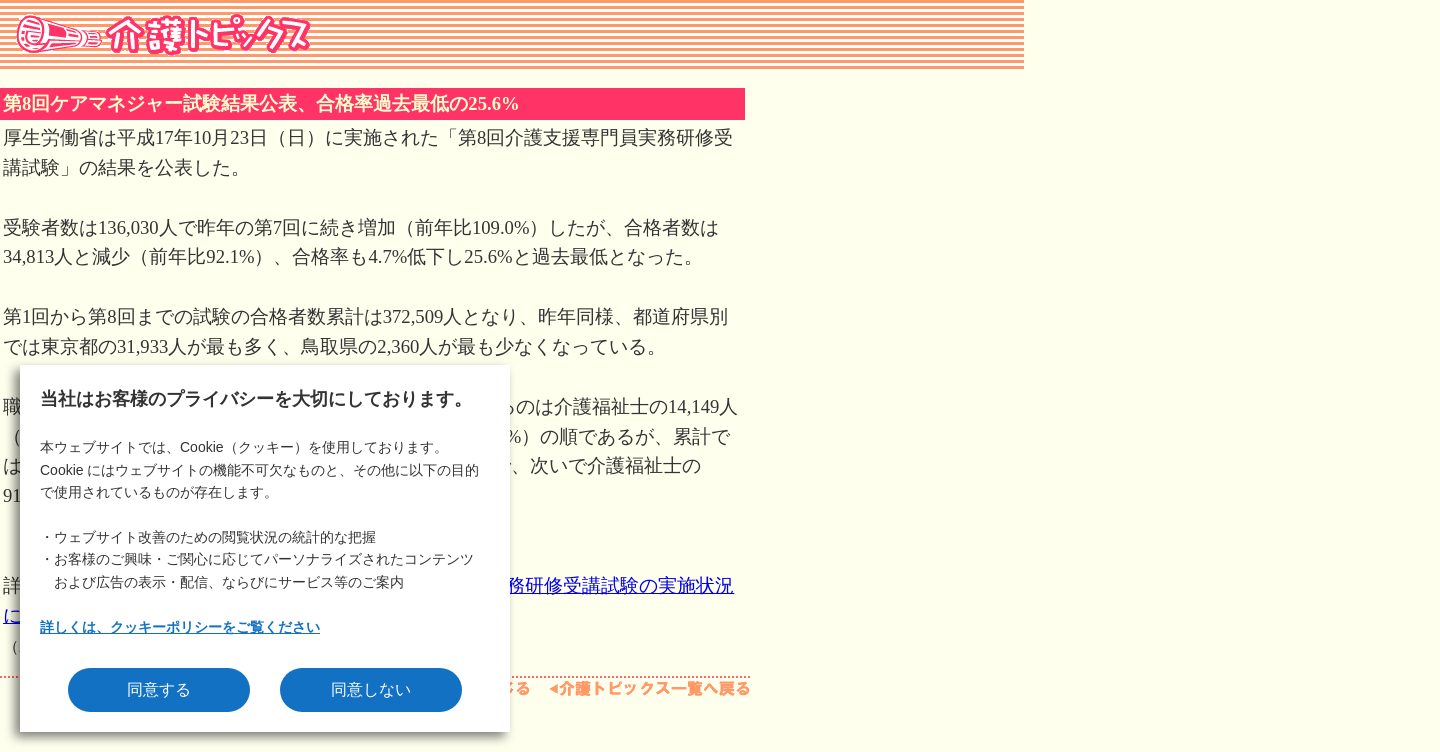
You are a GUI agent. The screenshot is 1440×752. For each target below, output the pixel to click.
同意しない (371, 689)
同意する (159, 689)
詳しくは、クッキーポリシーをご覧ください (180, 627)
